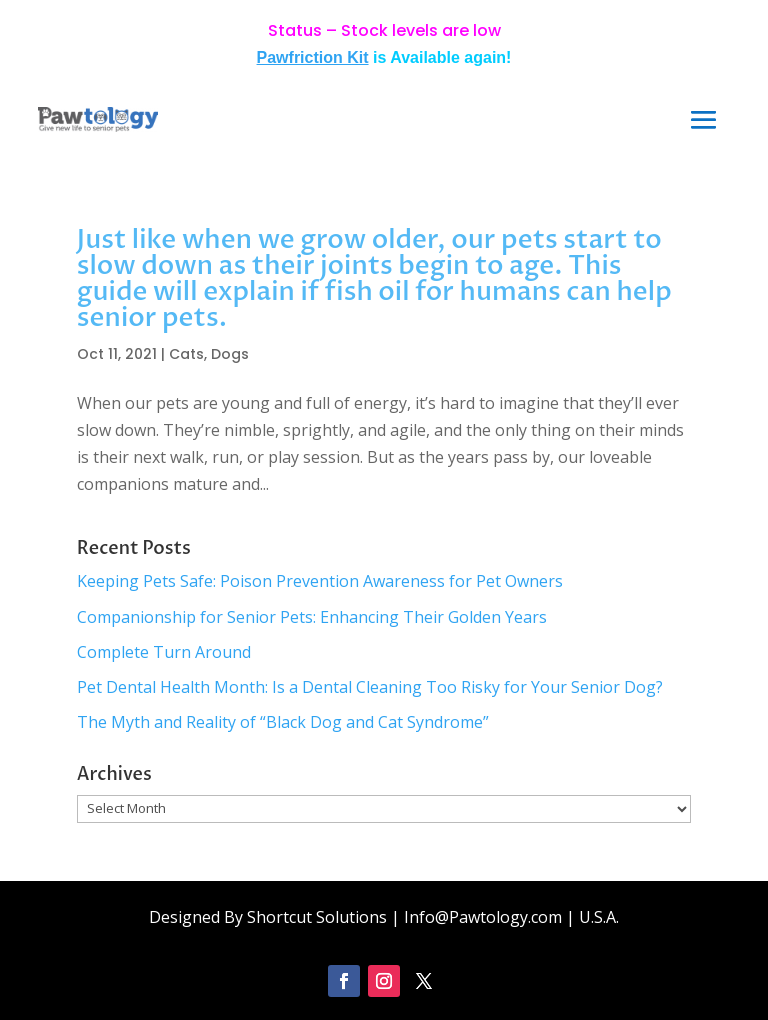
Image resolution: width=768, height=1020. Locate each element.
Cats (186, 354)
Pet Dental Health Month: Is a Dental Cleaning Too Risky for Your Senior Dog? (370, 687)
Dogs (230, 354)
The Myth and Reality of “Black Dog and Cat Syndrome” (283, 722)
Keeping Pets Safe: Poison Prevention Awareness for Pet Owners (320, 581)
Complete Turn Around (164, 652)
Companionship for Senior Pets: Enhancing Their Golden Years (312, 617)
